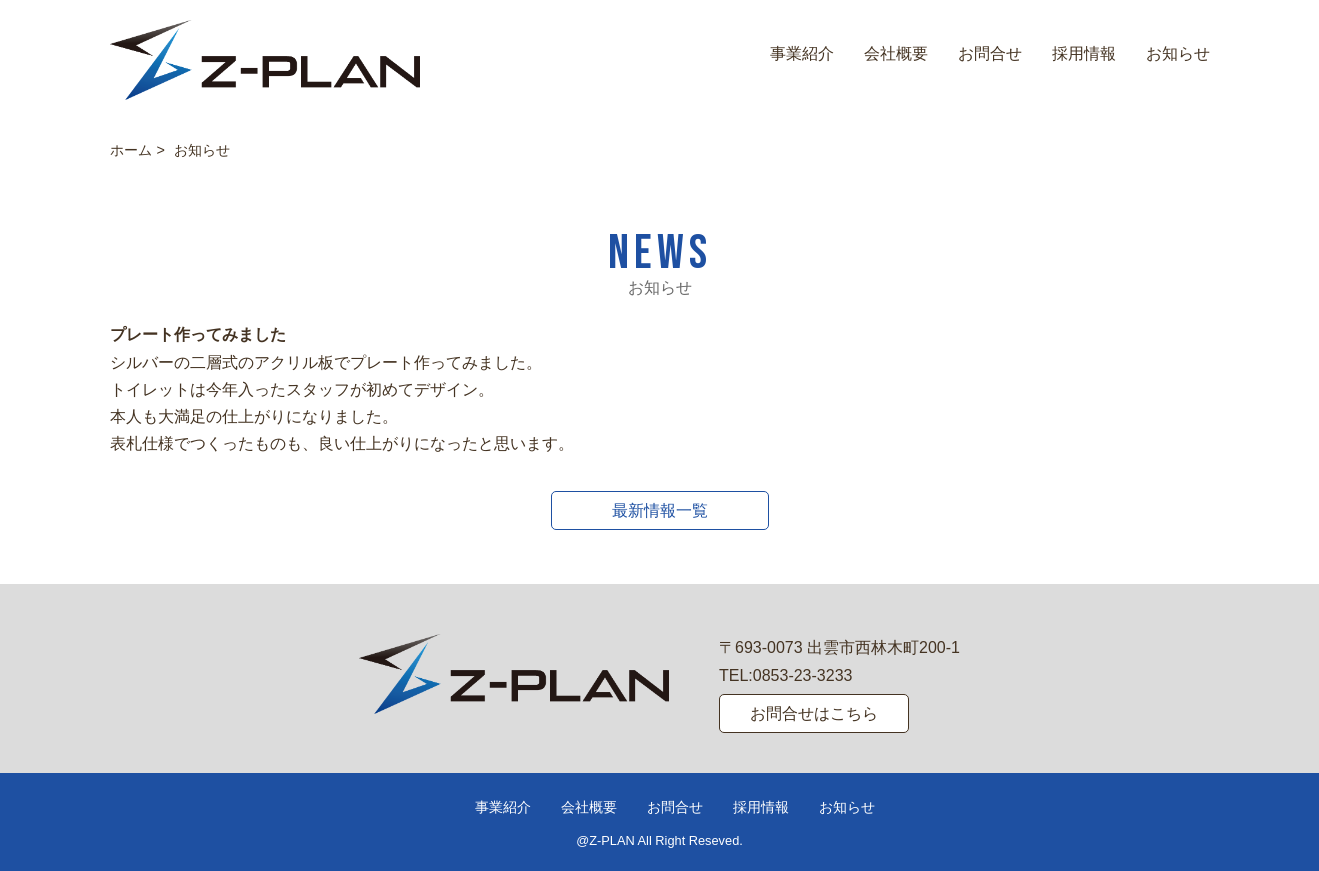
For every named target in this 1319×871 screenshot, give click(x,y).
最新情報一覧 (660, 510)
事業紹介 (802, 53)
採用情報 (1084, 53)
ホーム (131, 150)
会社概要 (896, 53)
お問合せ (990, 53)
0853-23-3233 (803, 675)
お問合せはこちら (814, 713)
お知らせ (1178, 53)
